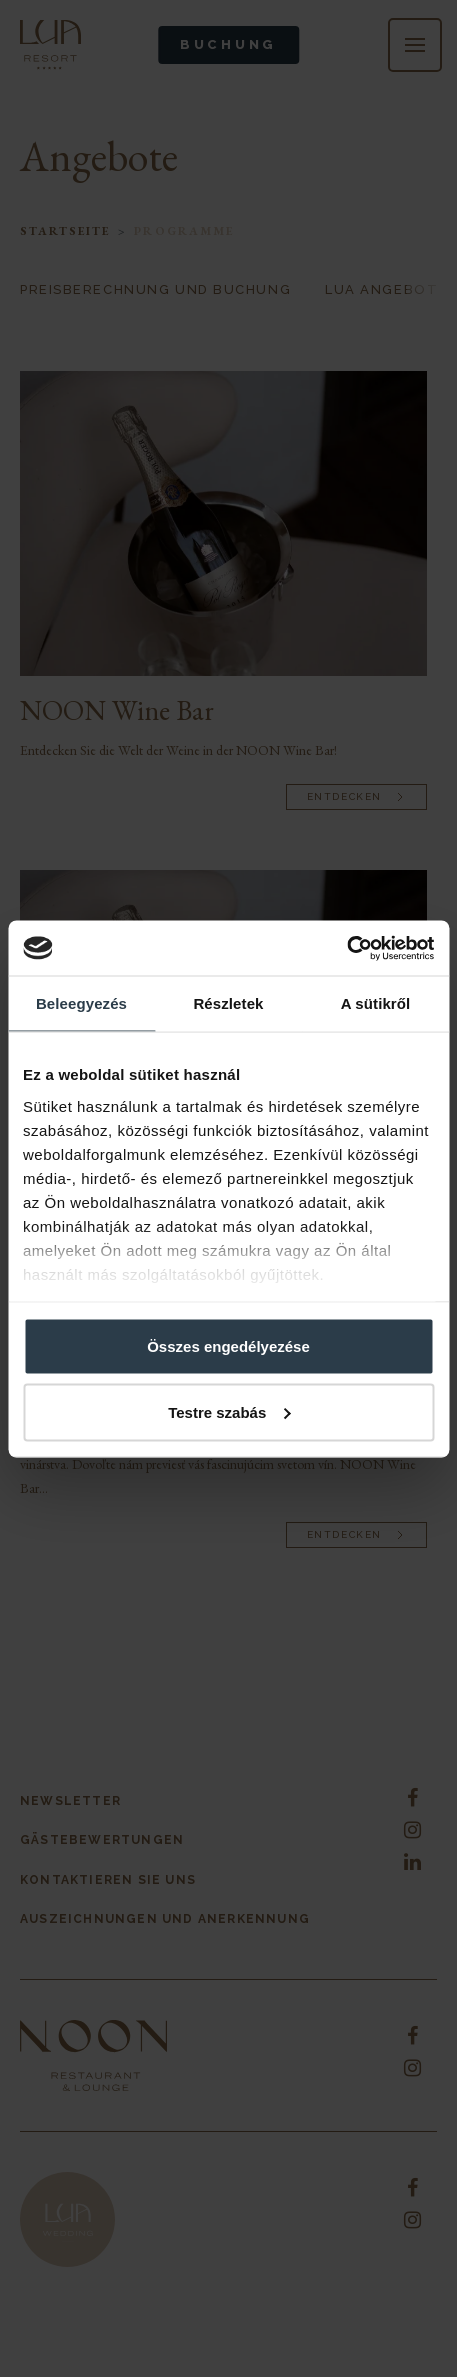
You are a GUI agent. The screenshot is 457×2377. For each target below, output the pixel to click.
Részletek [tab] (228, 1003)
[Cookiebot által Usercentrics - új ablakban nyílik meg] (346, 948)
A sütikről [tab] (376, 1003)
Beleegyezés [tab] (81, 1003)
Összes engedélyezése (228, 1346)
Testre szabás (229, 1411)
